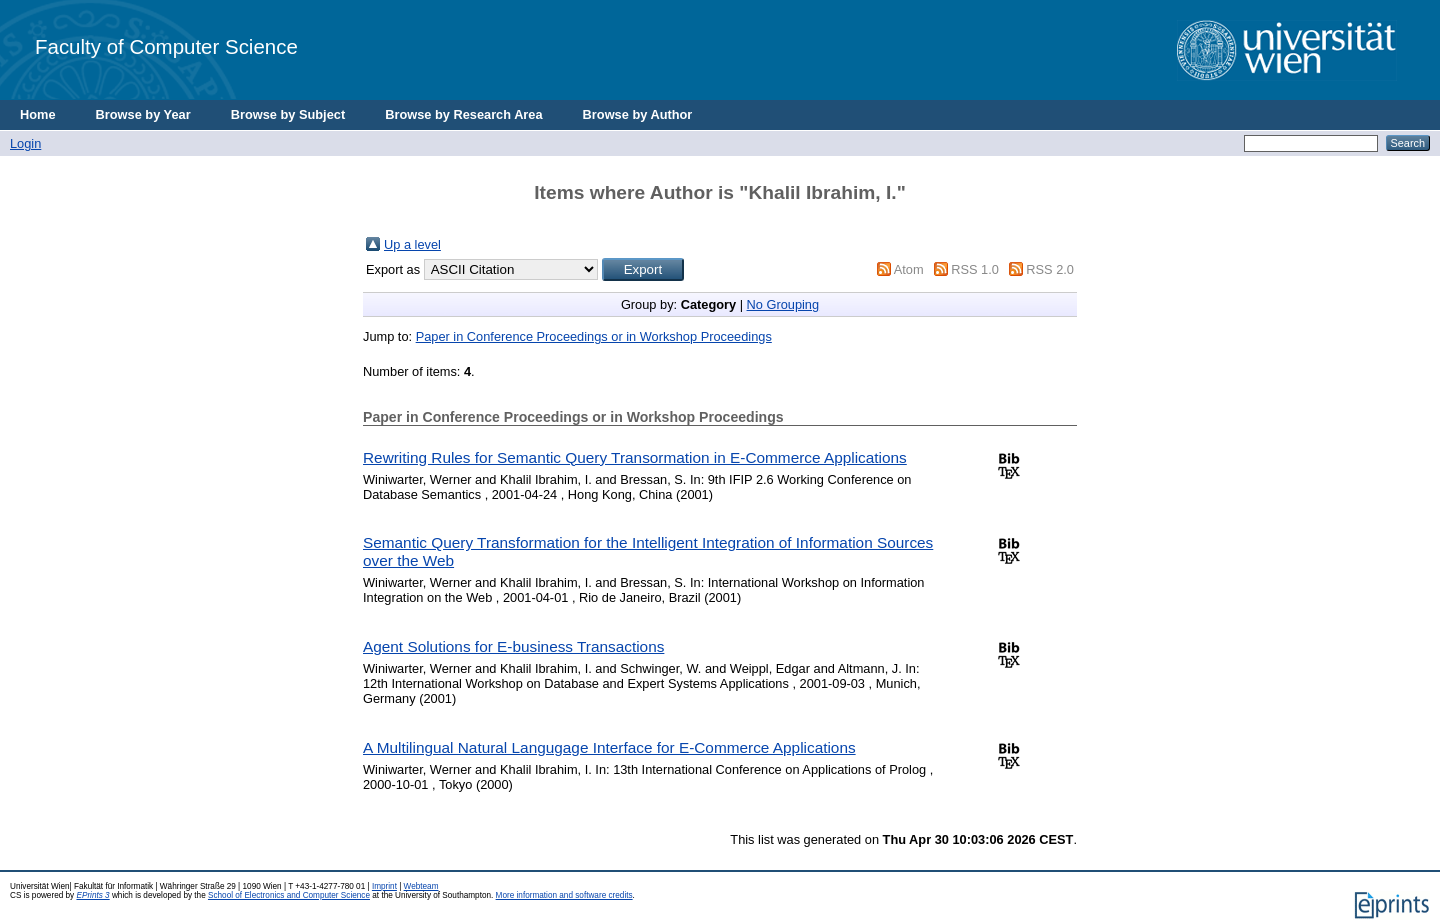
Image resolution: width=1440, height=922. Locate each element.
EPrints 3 (92, 895)
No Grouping (783, 304)
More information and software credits (564, 895)
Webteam (421, 886)
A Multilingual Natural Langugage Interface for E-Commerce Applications (609, 747)
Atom (909, 269)
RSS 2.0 (1050, 269)
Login (25, 143)
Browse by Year (143, 114)
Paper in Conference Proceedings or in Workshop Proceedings (594, 336)
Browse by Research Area (463, 114)
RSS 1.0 (975, 269)
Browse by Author (638, 114)
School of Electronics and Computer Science (289, 895)
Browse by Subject (288, 114)
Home (38, 114)
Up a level (412, 244)
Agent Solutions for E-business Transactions (513, 646)
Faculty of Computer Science (166, 46)
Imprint (384, 886)
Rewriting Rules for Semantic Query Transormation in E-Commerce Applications (635, 457)
